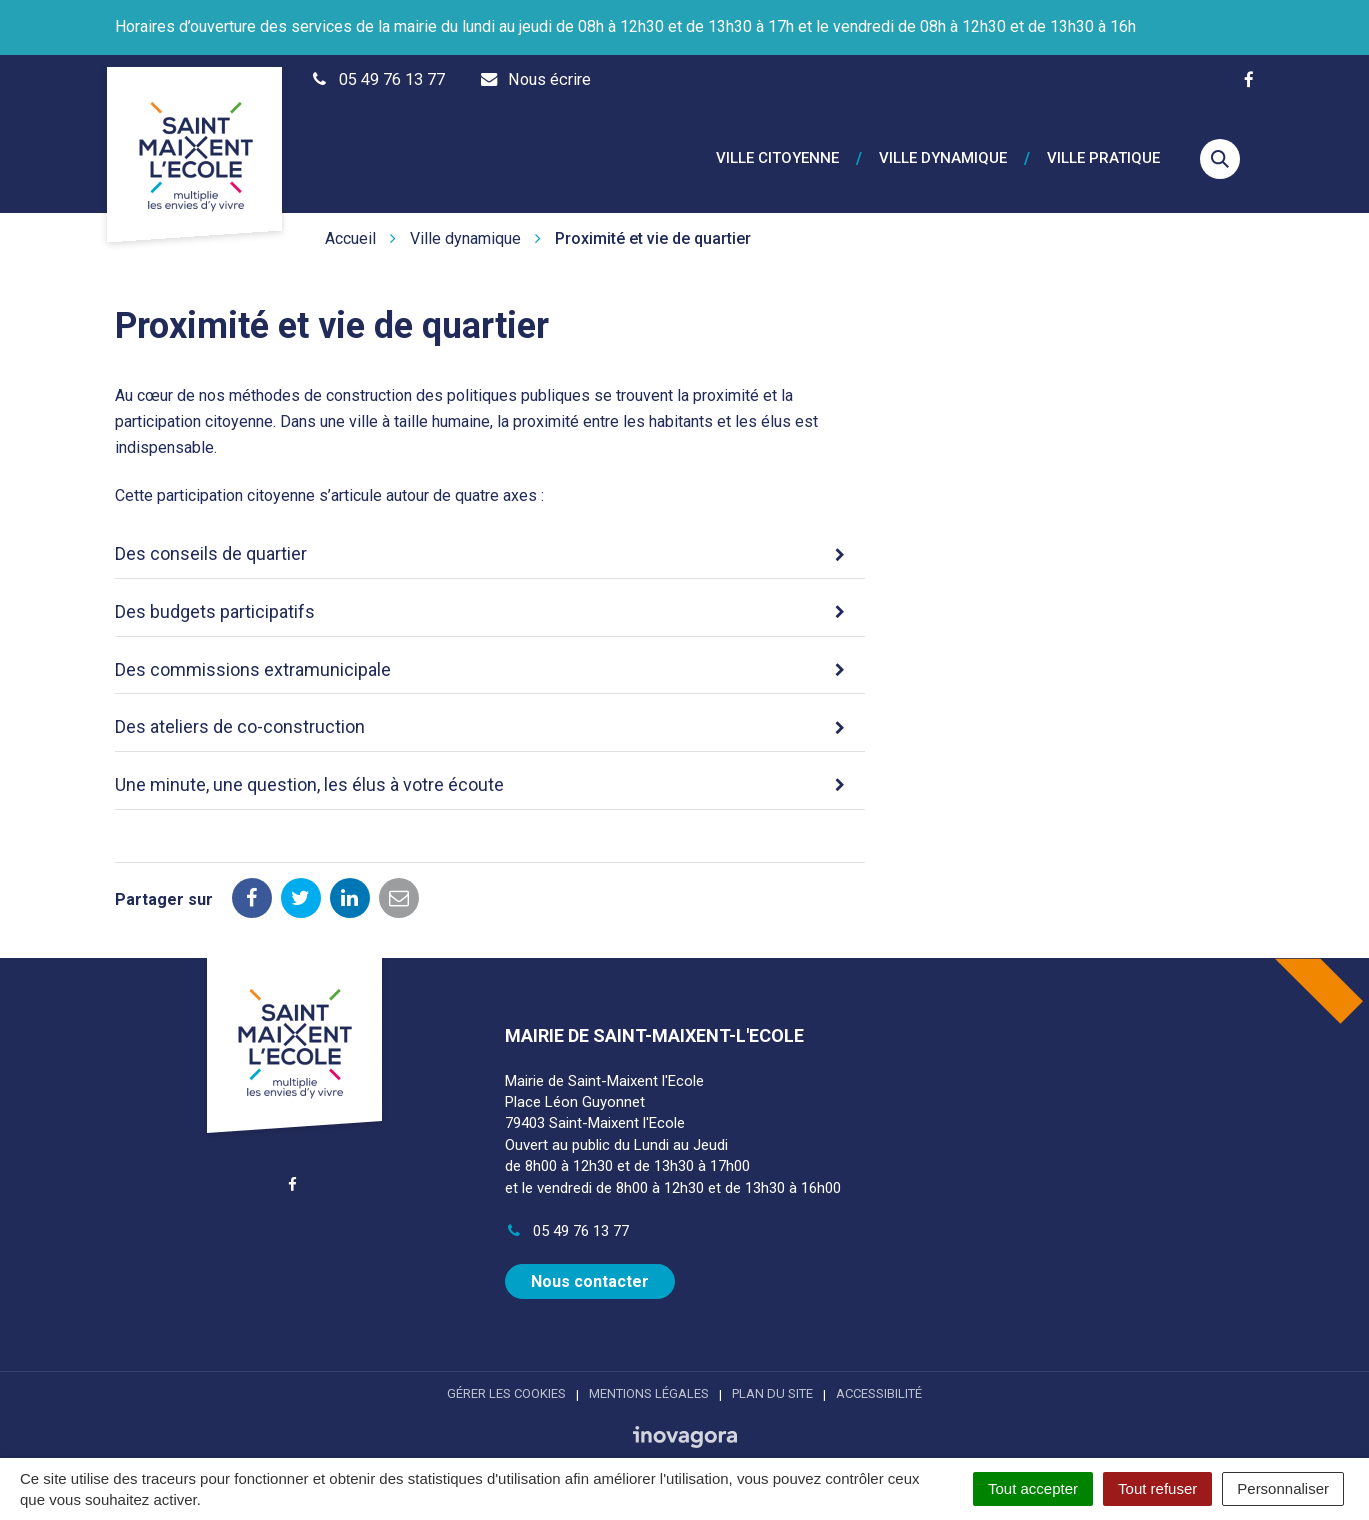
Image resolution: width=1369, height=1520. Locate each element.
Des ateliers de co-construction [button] (240, 703)
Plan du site (772, 1370)
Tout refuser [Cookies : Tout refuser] (1157, 1488)
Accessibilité (879, 1370)
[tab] (490, 532)
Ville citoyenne (777, 147)
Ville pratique (1103, 147)
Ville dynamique (943, 147)
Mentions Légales (649, 1370)
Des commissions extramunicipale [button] (253, 645)
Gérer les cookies (506, 1370)
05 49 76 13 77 (567, 1208)
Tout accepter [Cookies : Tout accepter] (1033, 1488)
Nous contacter (590, 1258)
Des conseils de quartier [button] (211, 530)
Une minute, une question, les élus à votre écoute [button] (309, 761)
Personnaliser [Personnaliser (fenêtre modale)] (1283, 1488)
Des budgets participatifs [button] (215, 588)
